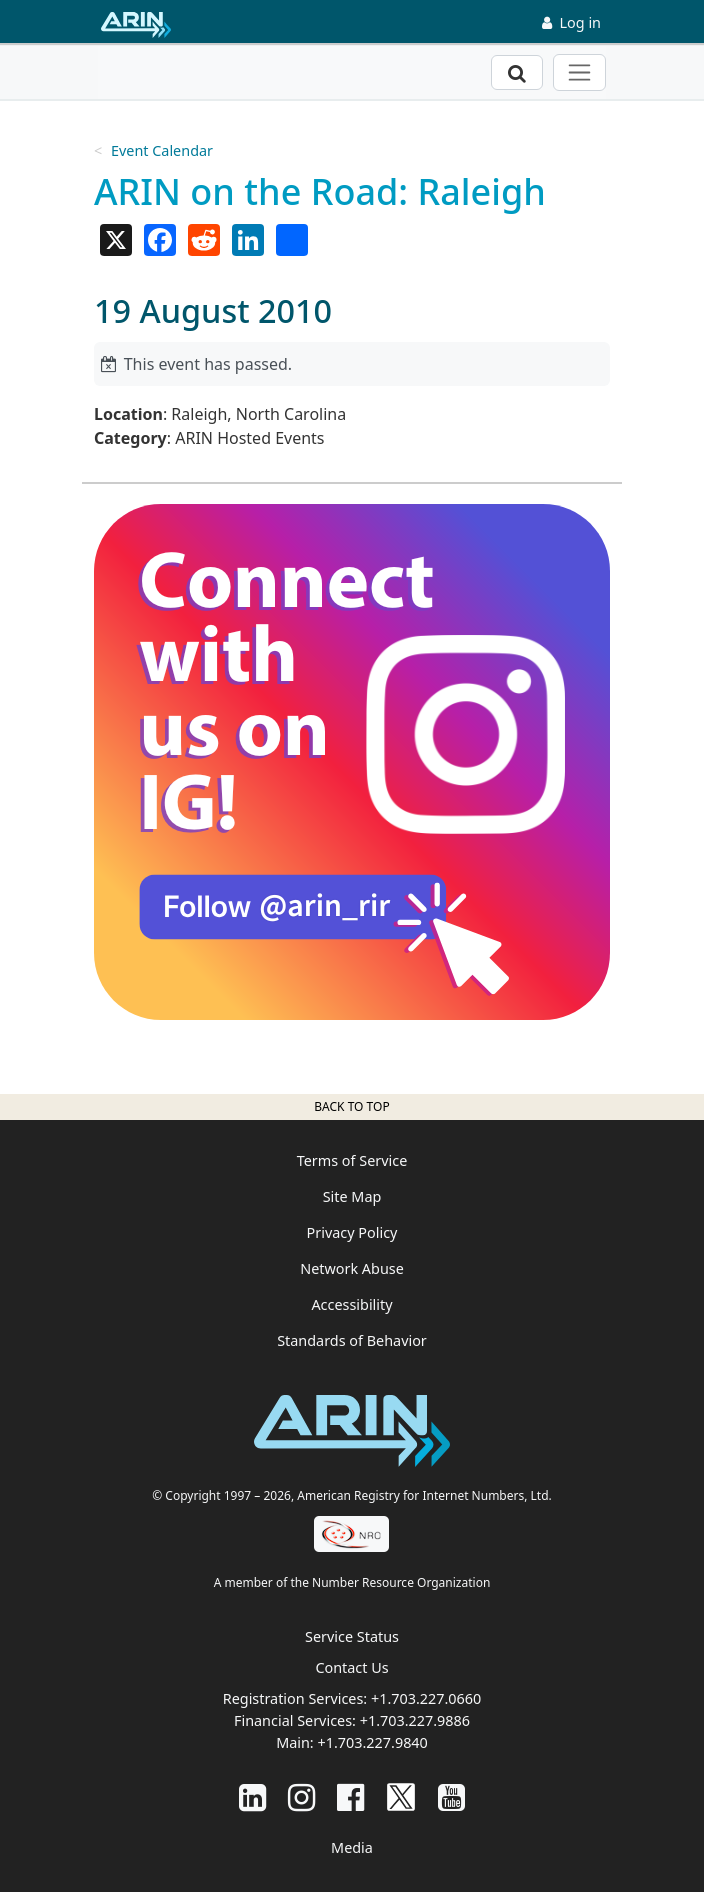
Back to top (351, 1106)
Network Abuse (352, 1268)
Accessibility (351, 1304)
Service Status (352, 1636)
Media (352, 1847)
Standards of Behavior (352, 1340)
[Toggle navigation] (579, 72)
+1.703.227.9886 (415, 1720)
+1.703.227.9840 (372, 1742)
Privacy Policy (352, 1232)
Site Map (352, 1196)
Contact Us (351, 1667)
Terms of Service (352, 1160)
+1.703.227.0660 (426, 1698)
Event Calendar (162, 150)
